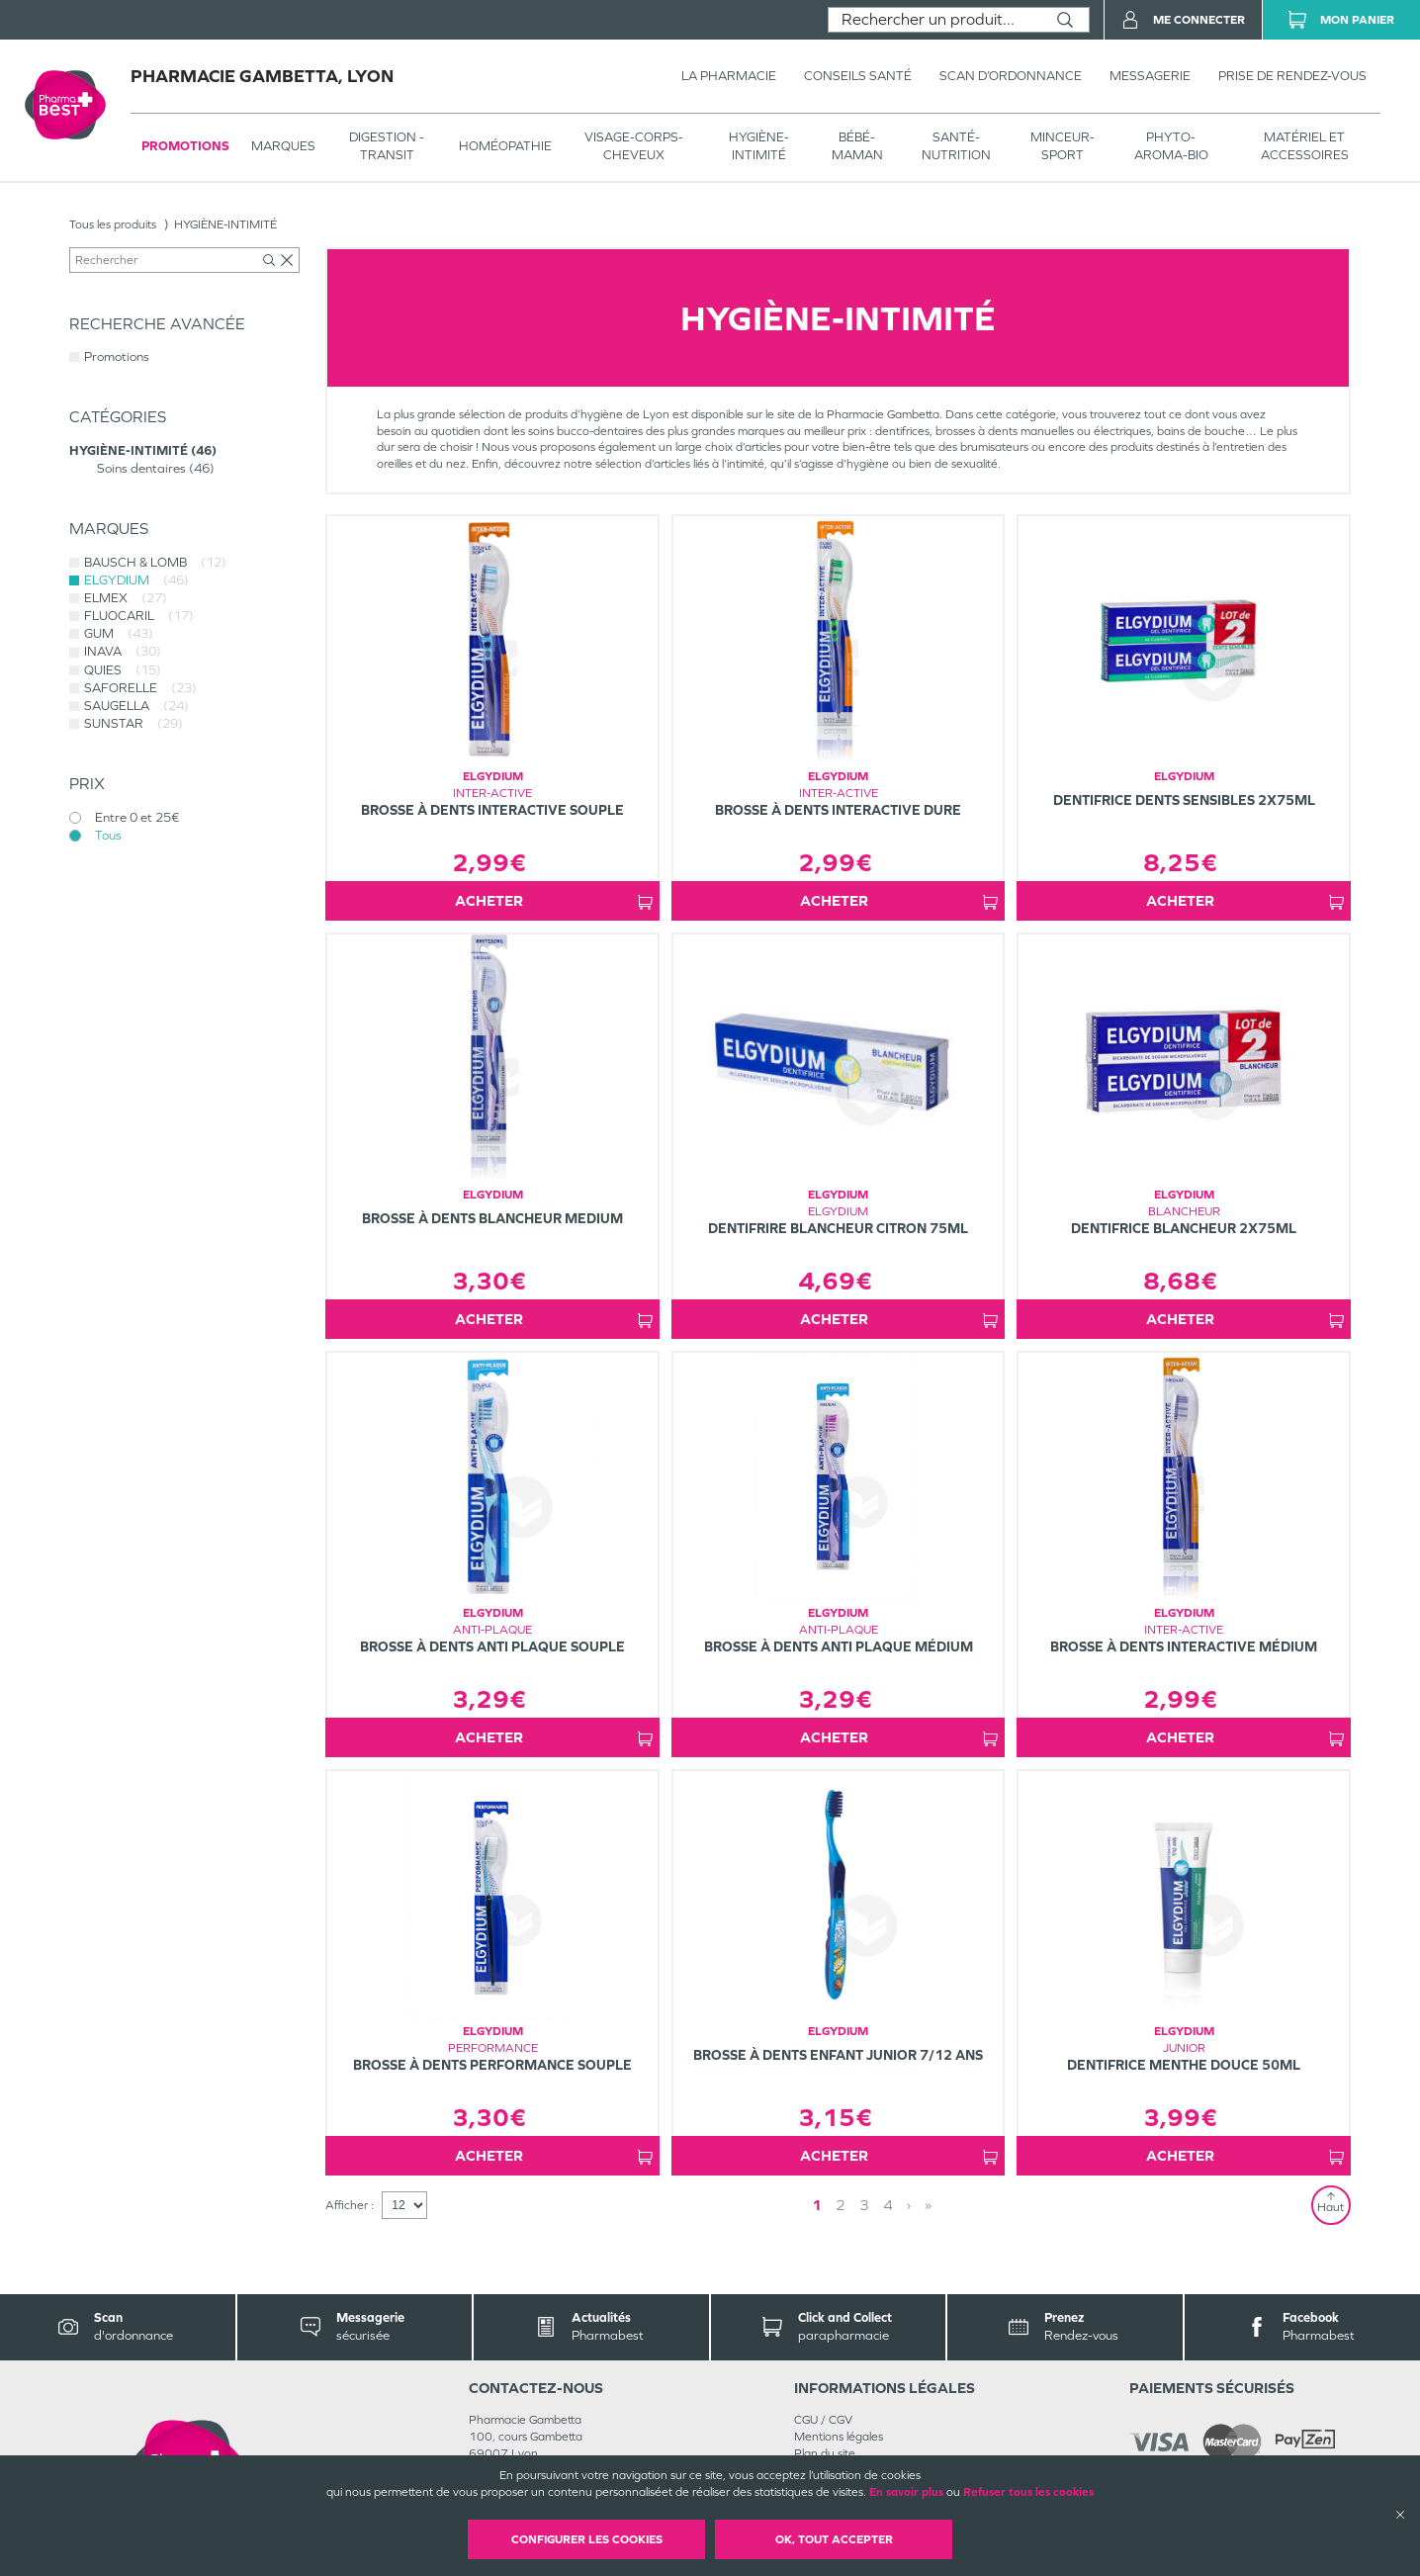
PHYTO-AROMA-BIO (1171, 146)
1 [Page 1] (817, 2204)
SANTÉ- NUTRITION (956, 146)
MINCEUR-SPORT (1062, 146)
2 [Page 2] (840, 2204)
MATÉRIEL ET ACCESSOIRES (1305, 146)
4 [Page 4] (888, 2204)
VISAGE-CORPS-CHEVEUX (633, 146)
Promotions (185, 145)
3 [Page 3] (864, 2204)
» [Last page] (928, 2204)
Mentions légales (838, 2436)
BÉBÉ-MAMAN (857, 146)
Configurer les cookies (587, 2539)
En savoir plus (906, 2492)
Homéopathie (505, 145)
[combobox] (935, 20)
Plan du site (824, 2453)
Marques (283, 145)
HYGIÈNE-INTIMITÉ (759, 146)
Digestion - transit (386, 146)
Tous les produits (112, 224)
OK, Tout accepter (834, 2539)
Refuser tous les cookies (1028, 2492)
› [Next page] (909, 2204)
